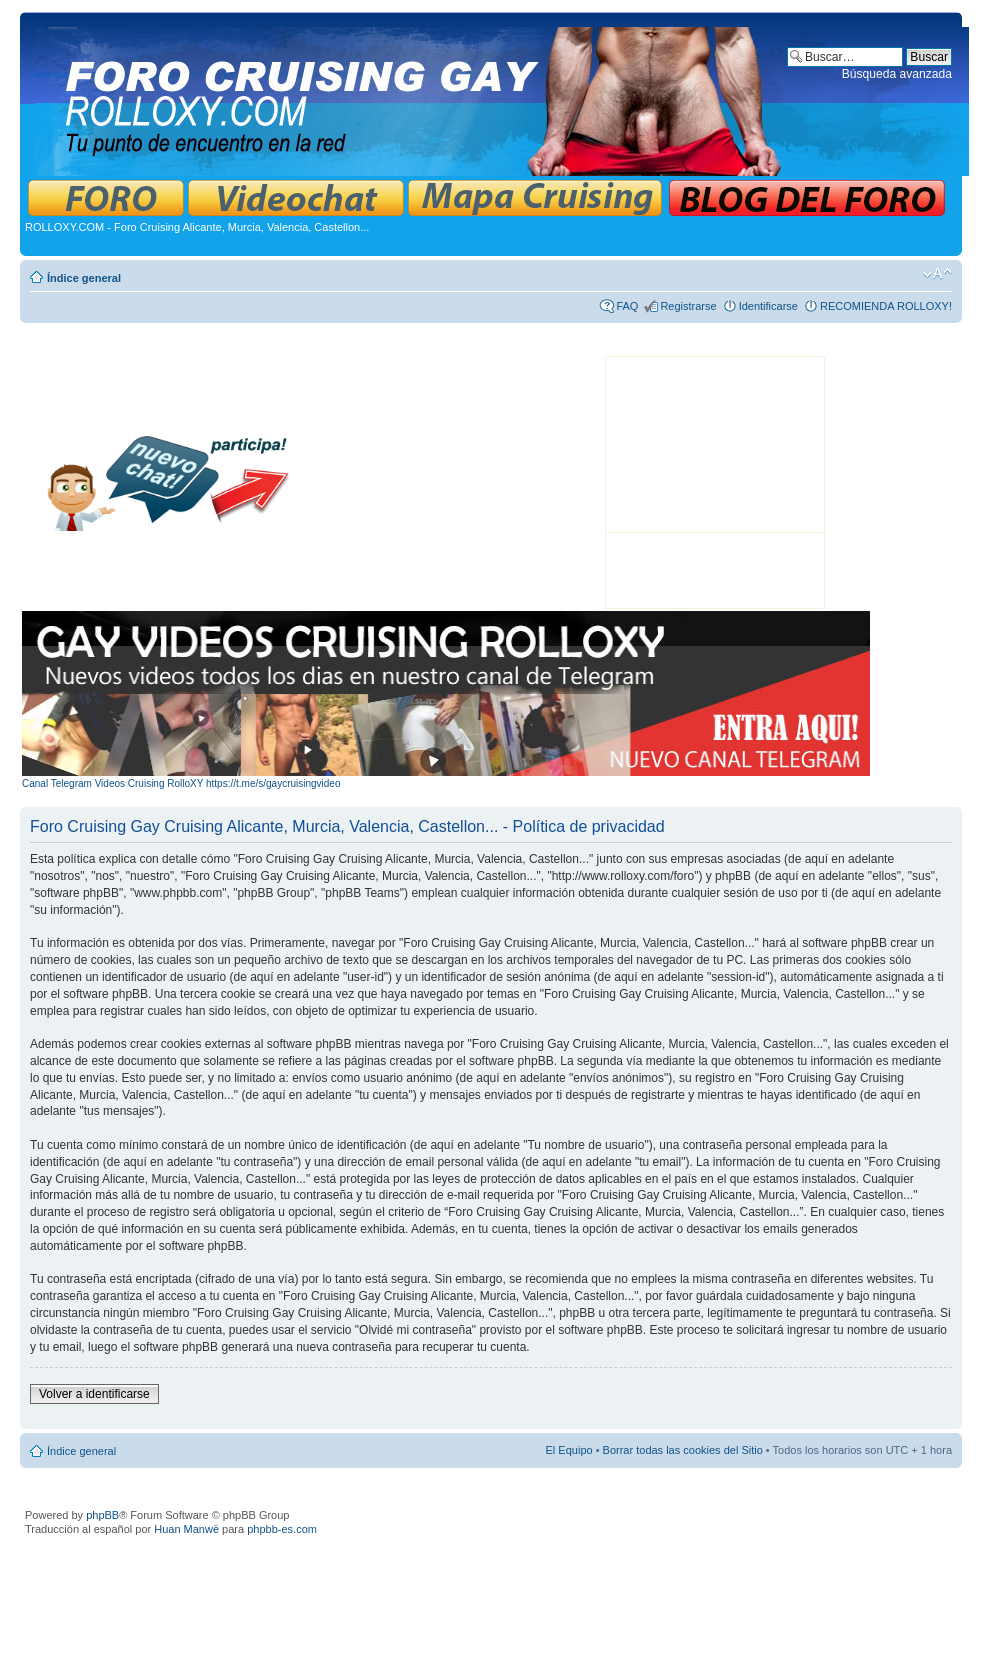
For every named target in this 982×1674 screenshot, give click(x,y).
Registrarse (688, 306)
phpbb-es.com (282, 1529)
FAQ (627, 306)
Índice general (84, 278)
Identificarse (768, 306)
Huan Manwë (186, 1529)
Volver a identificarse (94, 1394)
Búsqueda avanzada (897, 74)
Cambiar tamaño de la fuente (937, 274)
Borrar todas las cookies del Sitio (683, 1450)
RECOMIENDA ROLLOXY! (886, 306)
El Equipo (569, 1450)
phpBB (102, 1515)
